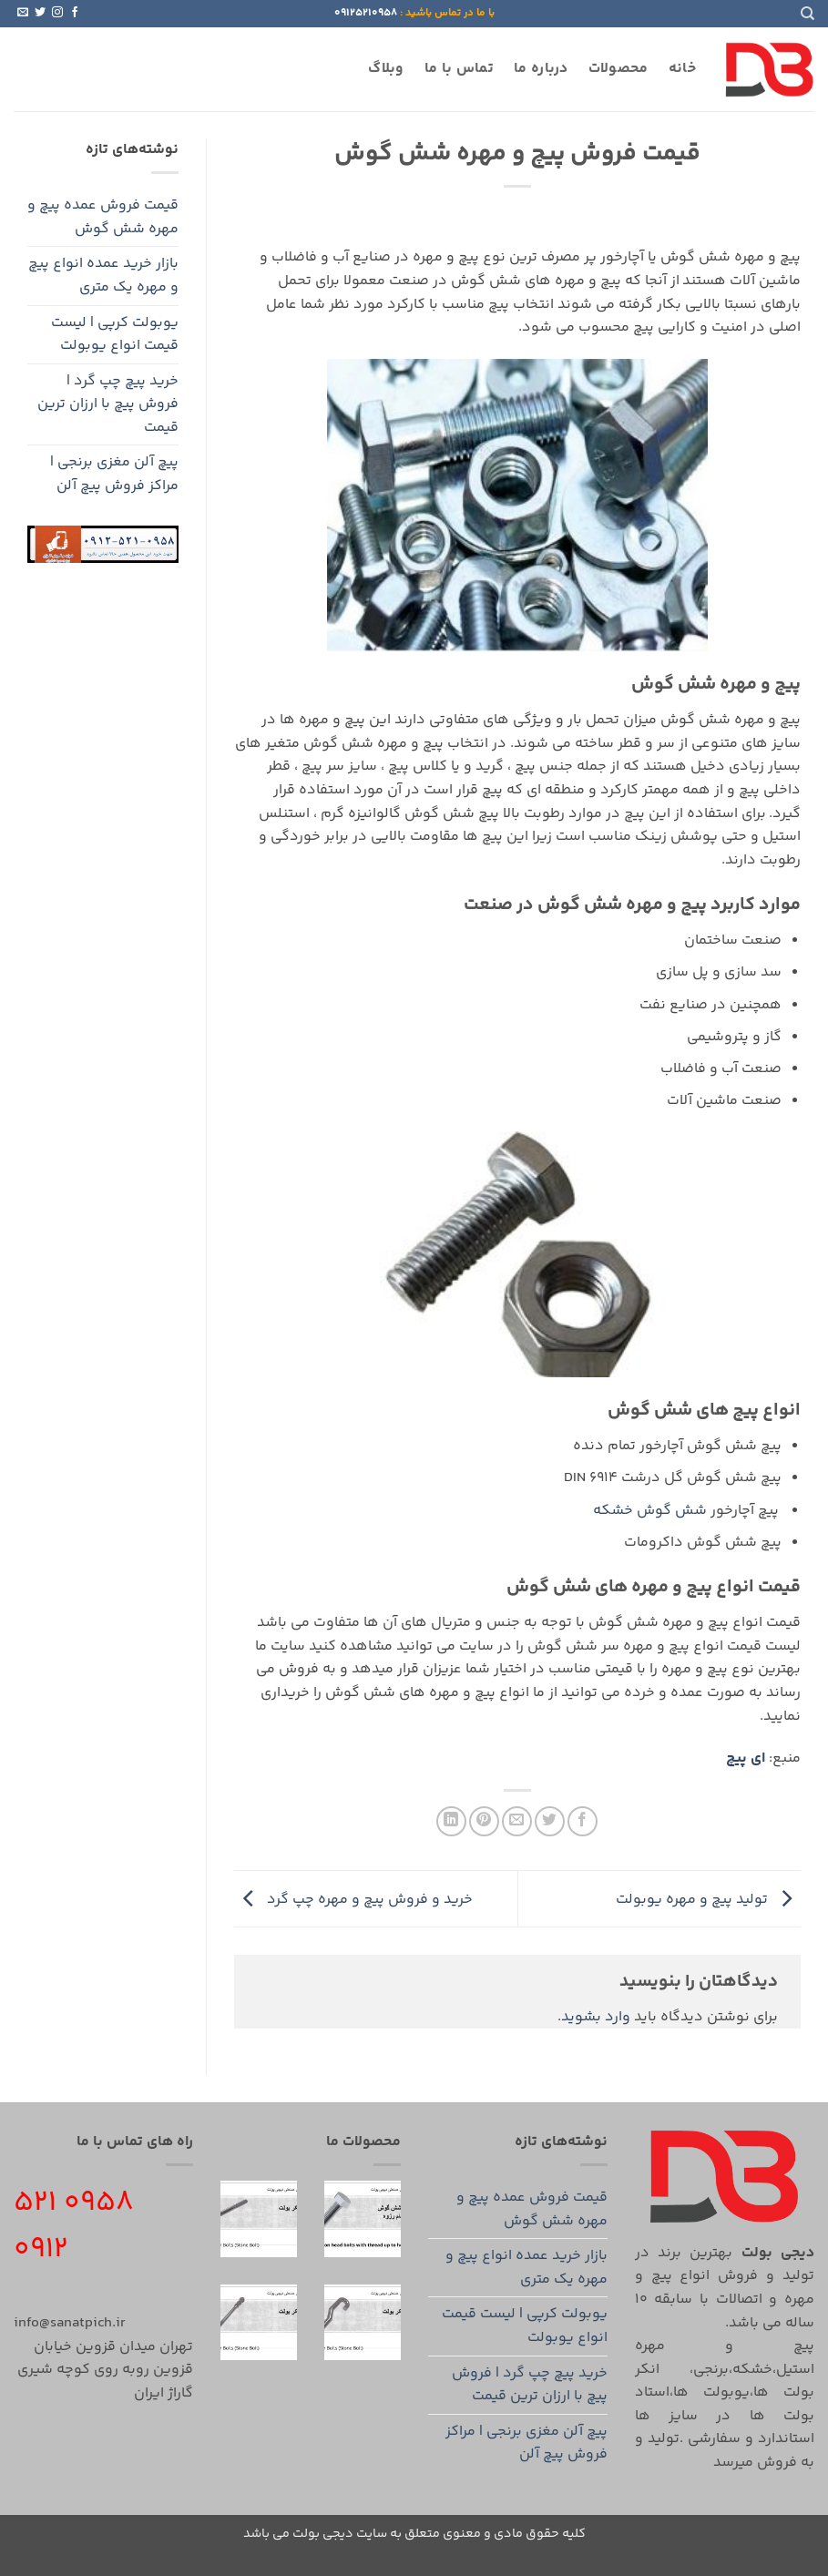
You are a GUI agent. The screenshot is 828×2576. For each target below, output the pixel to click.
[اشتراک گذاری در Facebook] (582, 1821)
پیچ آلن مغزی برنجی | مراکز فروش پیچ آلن (114, 474)
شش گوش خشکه (650, 1510)
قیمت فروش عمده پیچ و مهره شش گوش (103, 217)
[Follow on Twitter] (40, 12)
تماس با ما (459, 68)
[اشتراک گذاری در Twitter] (550, 1821)
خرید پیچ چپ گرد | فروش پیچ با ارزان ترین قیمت (108, 404)
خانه (682, 68)
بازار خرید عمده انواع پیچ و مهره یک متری (103, 275)
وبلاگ (386, 68)
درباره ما (541, 68)
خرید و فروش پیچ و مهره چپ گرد (353, 1898)
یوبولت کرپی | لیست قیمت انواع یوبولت (115, 335)
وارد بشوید (595, 2017)
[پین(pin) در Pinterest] (484, 1821)
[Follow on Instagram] (57, 12)
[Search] (807, 13)
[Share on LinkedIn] (451, 1821)
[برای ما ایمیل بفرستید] (22, 12)
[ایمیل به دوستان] (517, 1821)
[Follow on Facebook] (74, 12)
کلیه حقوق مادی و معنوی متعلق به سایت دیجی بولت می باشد (414, 2534)
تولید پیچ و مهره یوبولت (708, 1898)
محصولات (618, 68)
